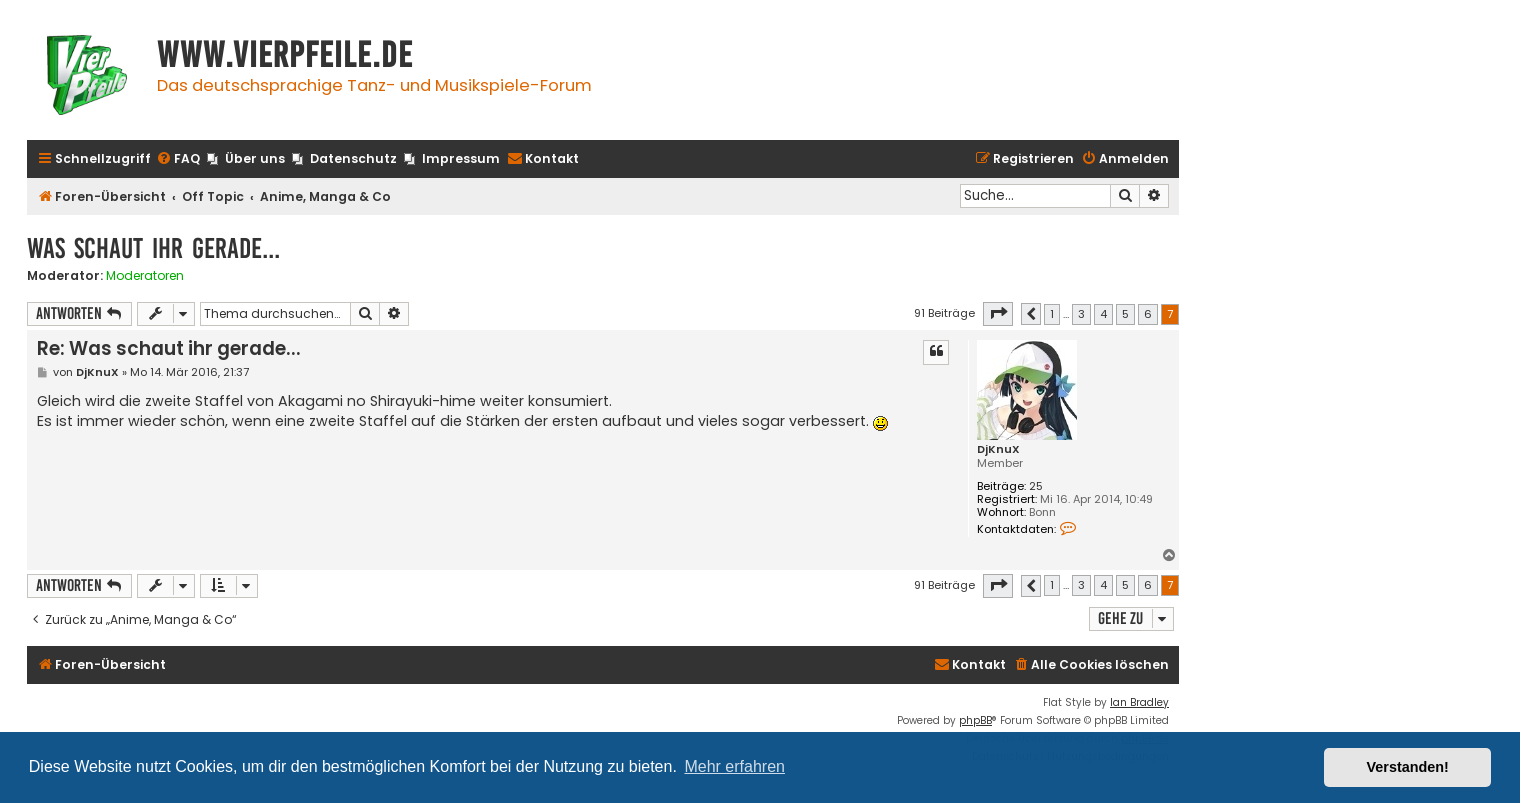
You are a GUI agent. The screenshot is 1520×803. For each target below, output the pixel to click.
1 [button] (1052, 314)
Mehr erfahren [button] (734, 766)
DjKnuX (998, 449)
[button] (998, 314)
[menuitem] (178, 159)
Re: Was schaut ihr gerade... (169, 348)
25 (1036, 486)
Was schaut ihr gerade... (153, 248)
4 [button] (1103, 314)
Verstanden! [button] (1408, 767)
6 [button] (1148, 314)
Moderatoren (145, 276)
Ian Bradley (1139, 702)
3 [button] (1081, 314)
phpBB (975, 720)
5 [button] (1125, 314)
